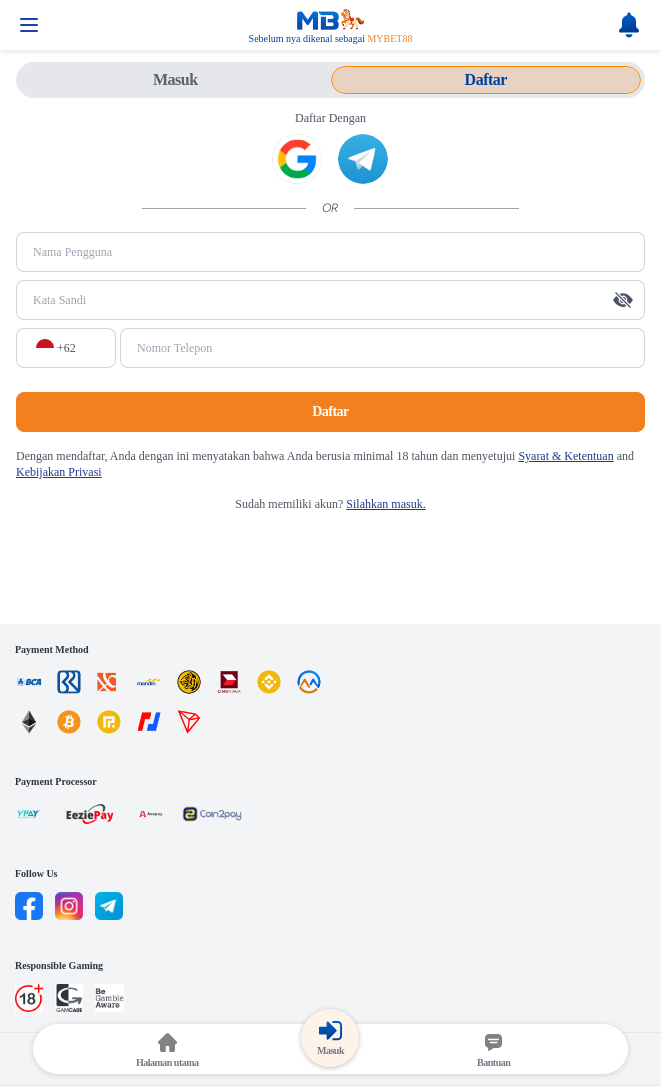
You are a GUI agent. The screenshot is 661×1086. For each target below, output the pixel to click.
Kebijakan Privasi (59, 472)
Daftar (330, 411)
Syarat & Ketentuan (565, 456)
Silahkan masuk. (385, 504)
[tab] (175, 80)
